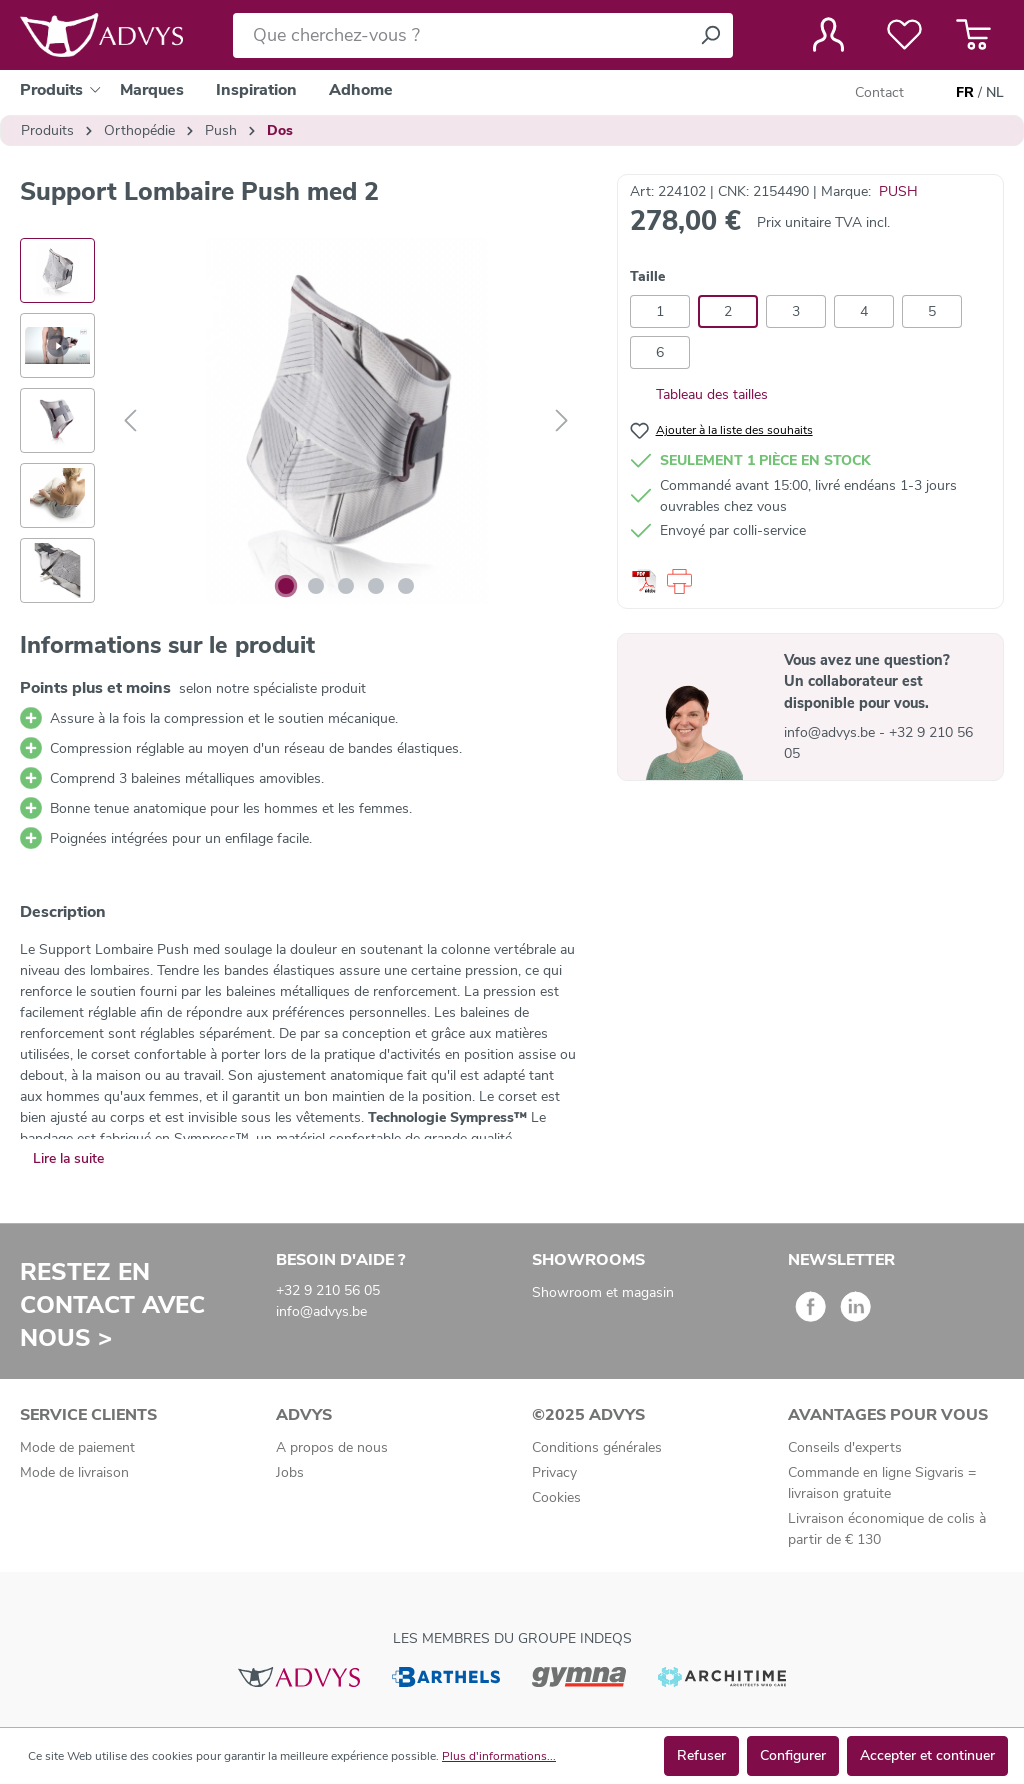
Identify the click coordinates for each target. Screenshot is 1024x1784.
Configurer (793, 1755)
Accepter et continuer (927, 1755)
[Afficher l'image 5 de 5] (406, 586)
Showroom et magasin (603, 1292)
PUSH (898, 191)
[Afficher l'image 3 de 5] (346, 586)
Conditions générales (597, 1447)
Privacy (554, 1472)
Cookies (556, 1497)
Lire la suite (68, 1158)
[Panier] (973, 35)
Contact (879, 92)
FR (965, 93)
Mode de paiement (77, 1447)
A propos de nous (332, 1447)
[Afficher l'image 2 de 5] (316, 586)
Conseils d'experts (845, 1447)
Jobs (290, 1472)
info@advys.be (831, 732)
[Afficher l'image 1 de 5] (286, 586)
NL (995, 93)
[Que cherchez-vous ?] (460, 35)
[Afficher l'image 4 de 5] (376, 586)
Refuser (701, 1755)
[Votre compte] (828, 35)
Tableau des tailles (699, 394)
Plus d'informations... (499, 1756)
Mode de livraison (74, 1472)
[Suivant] (562, 421)
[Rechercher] (710, 35)
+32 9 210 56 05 (328, 1290)
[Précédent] (130, 421)
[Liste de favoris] (904, 35)
